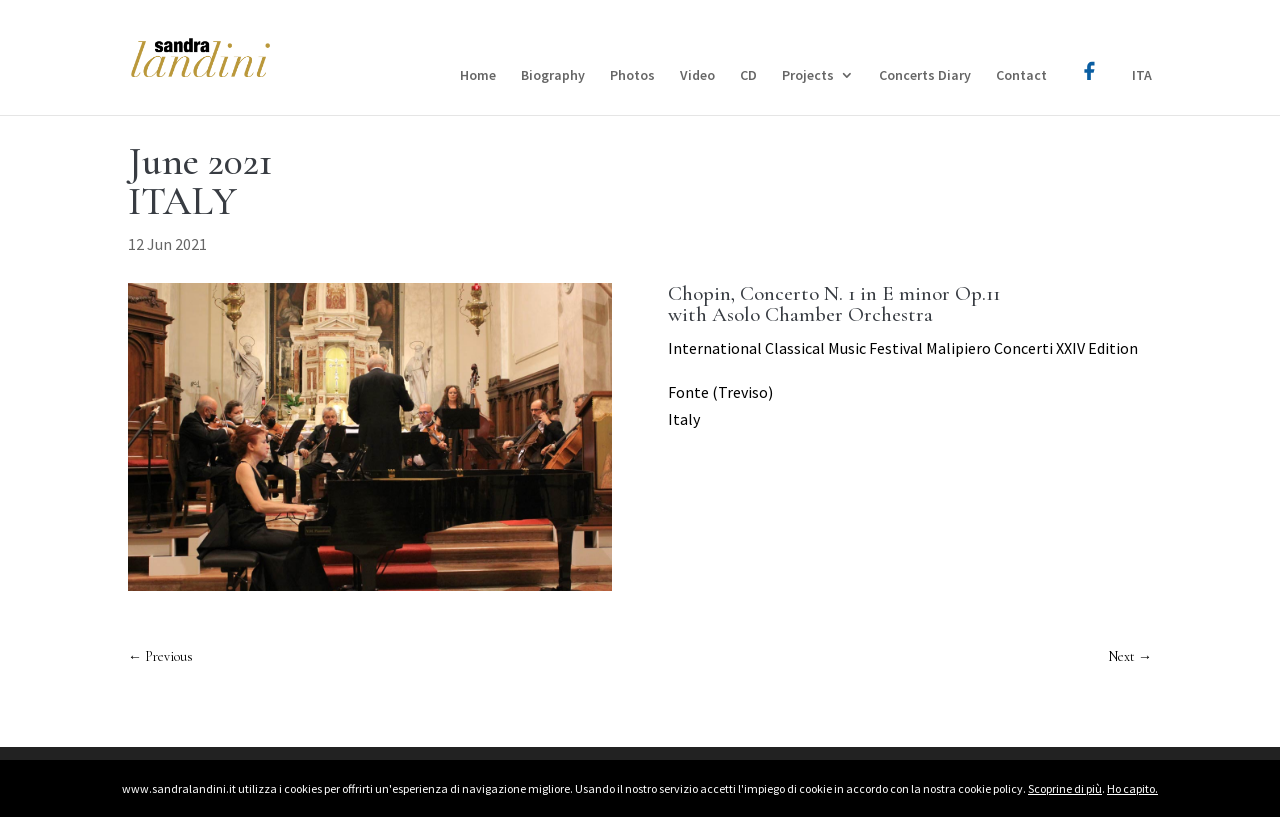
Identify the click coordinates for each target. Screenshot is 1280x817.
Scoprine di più (1065, 788)
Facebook (1089, 56)
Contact (1021, 76)
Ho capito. (1132, 788)
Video (697, 76)
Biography (553, 76)
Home (478, 76)
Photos (632, 76)
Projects (808, 76)
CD (748, 76)
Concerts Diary (925, 76)
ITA (1142, 76)
